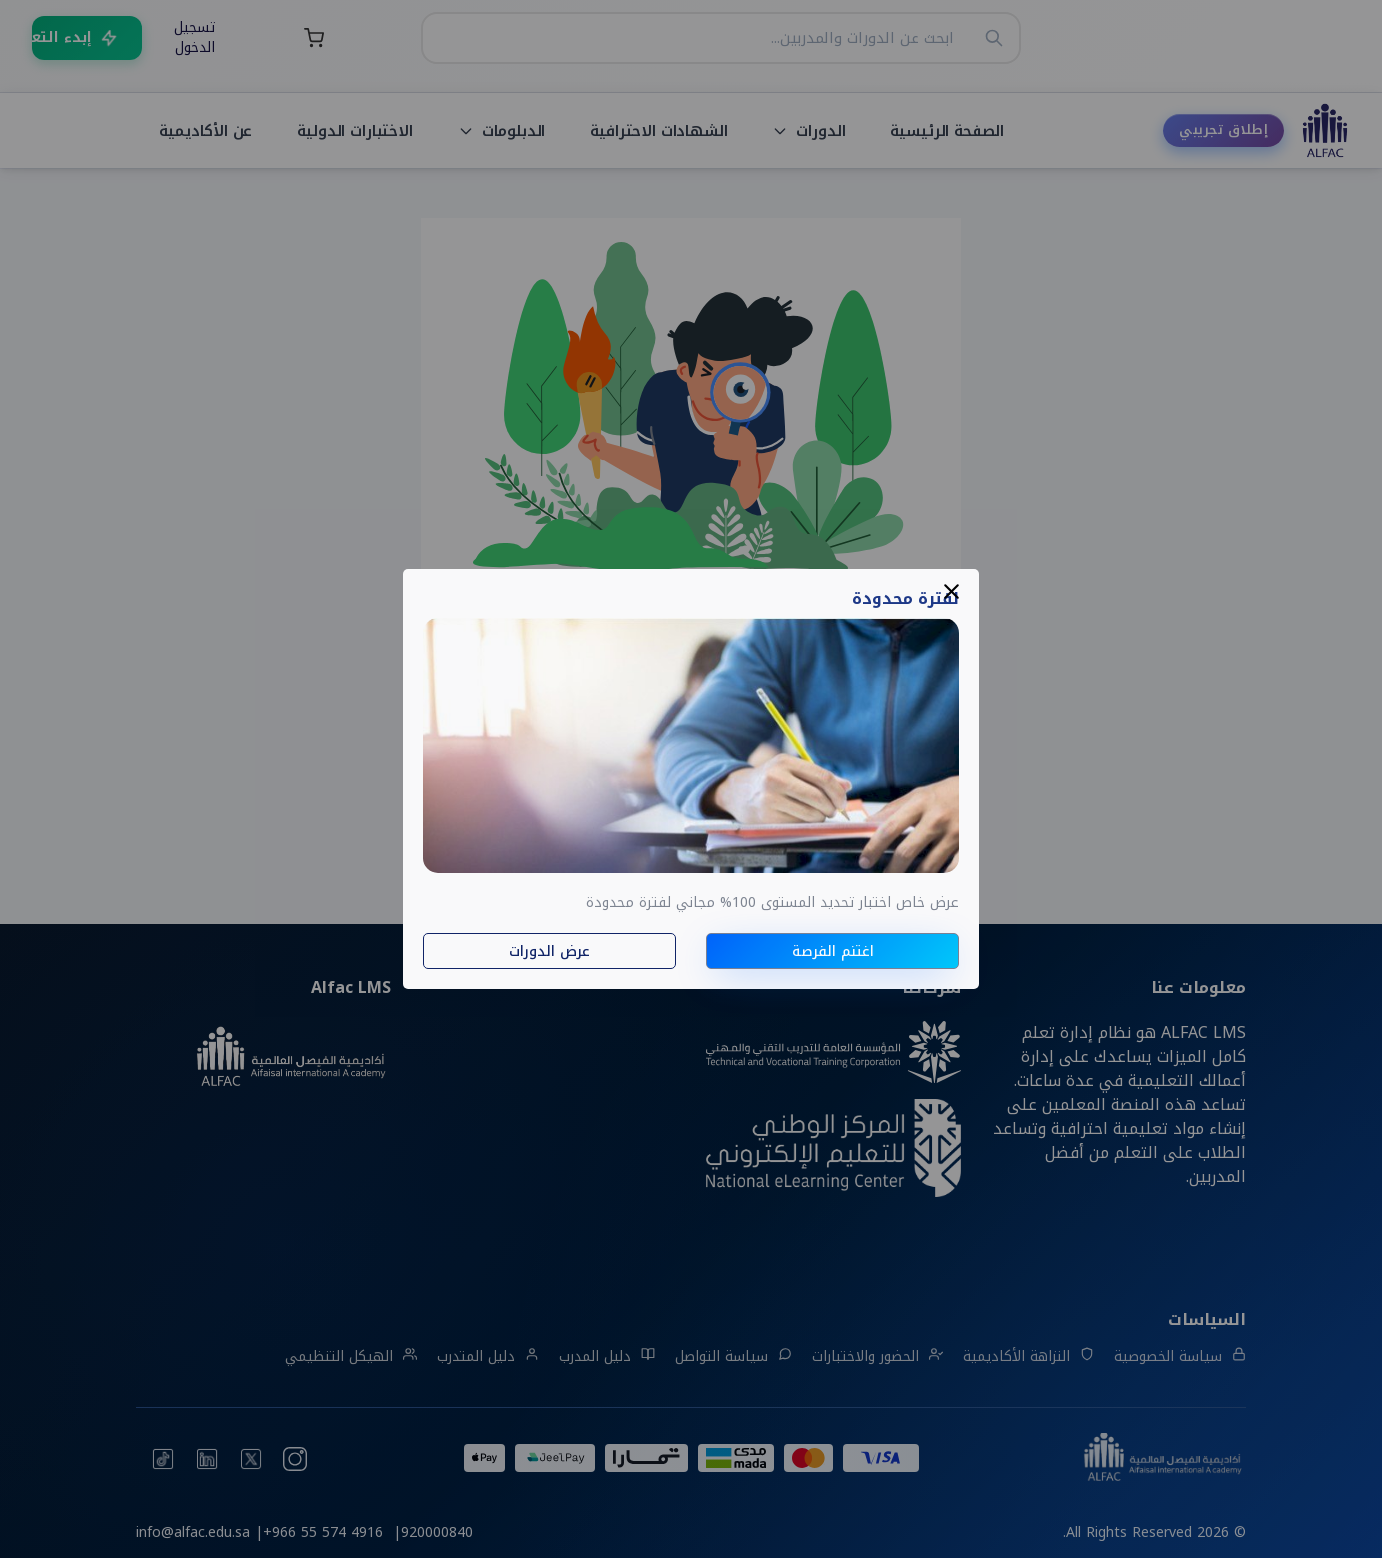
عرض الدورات (549, 951)
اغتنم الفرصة (833, 951)
